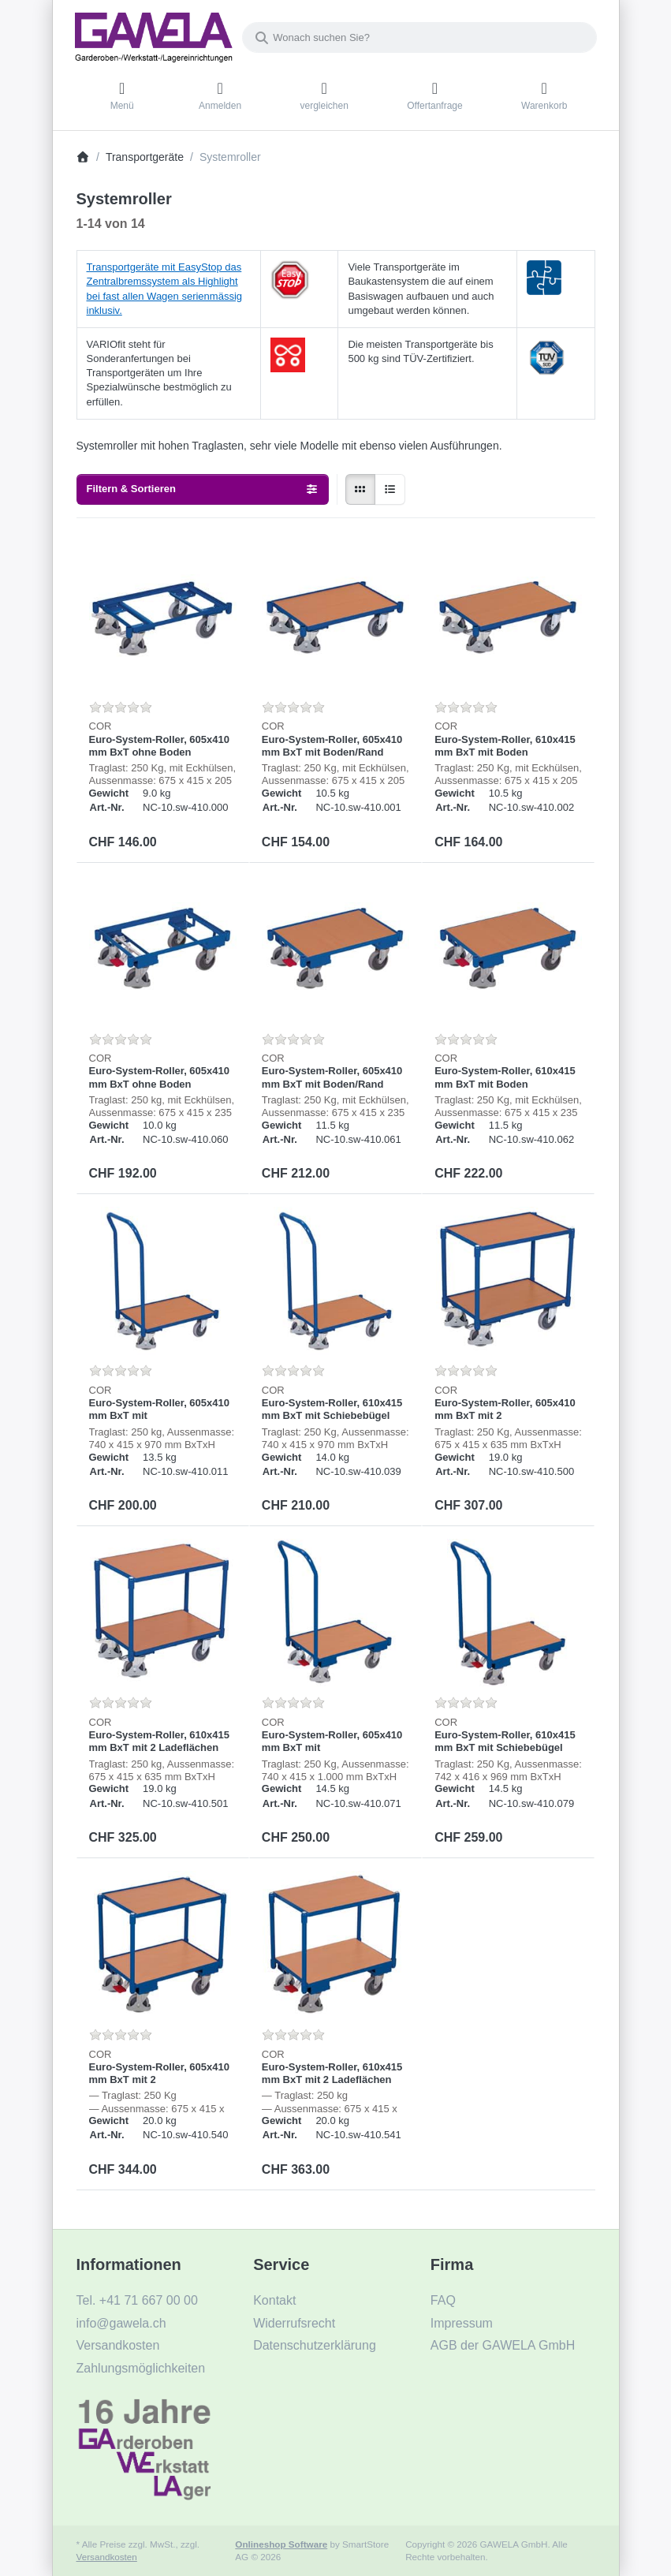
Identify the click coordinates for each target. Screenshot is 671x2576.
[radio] (360, 489)
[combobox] (419, 37)
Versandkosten (106, 2557)
